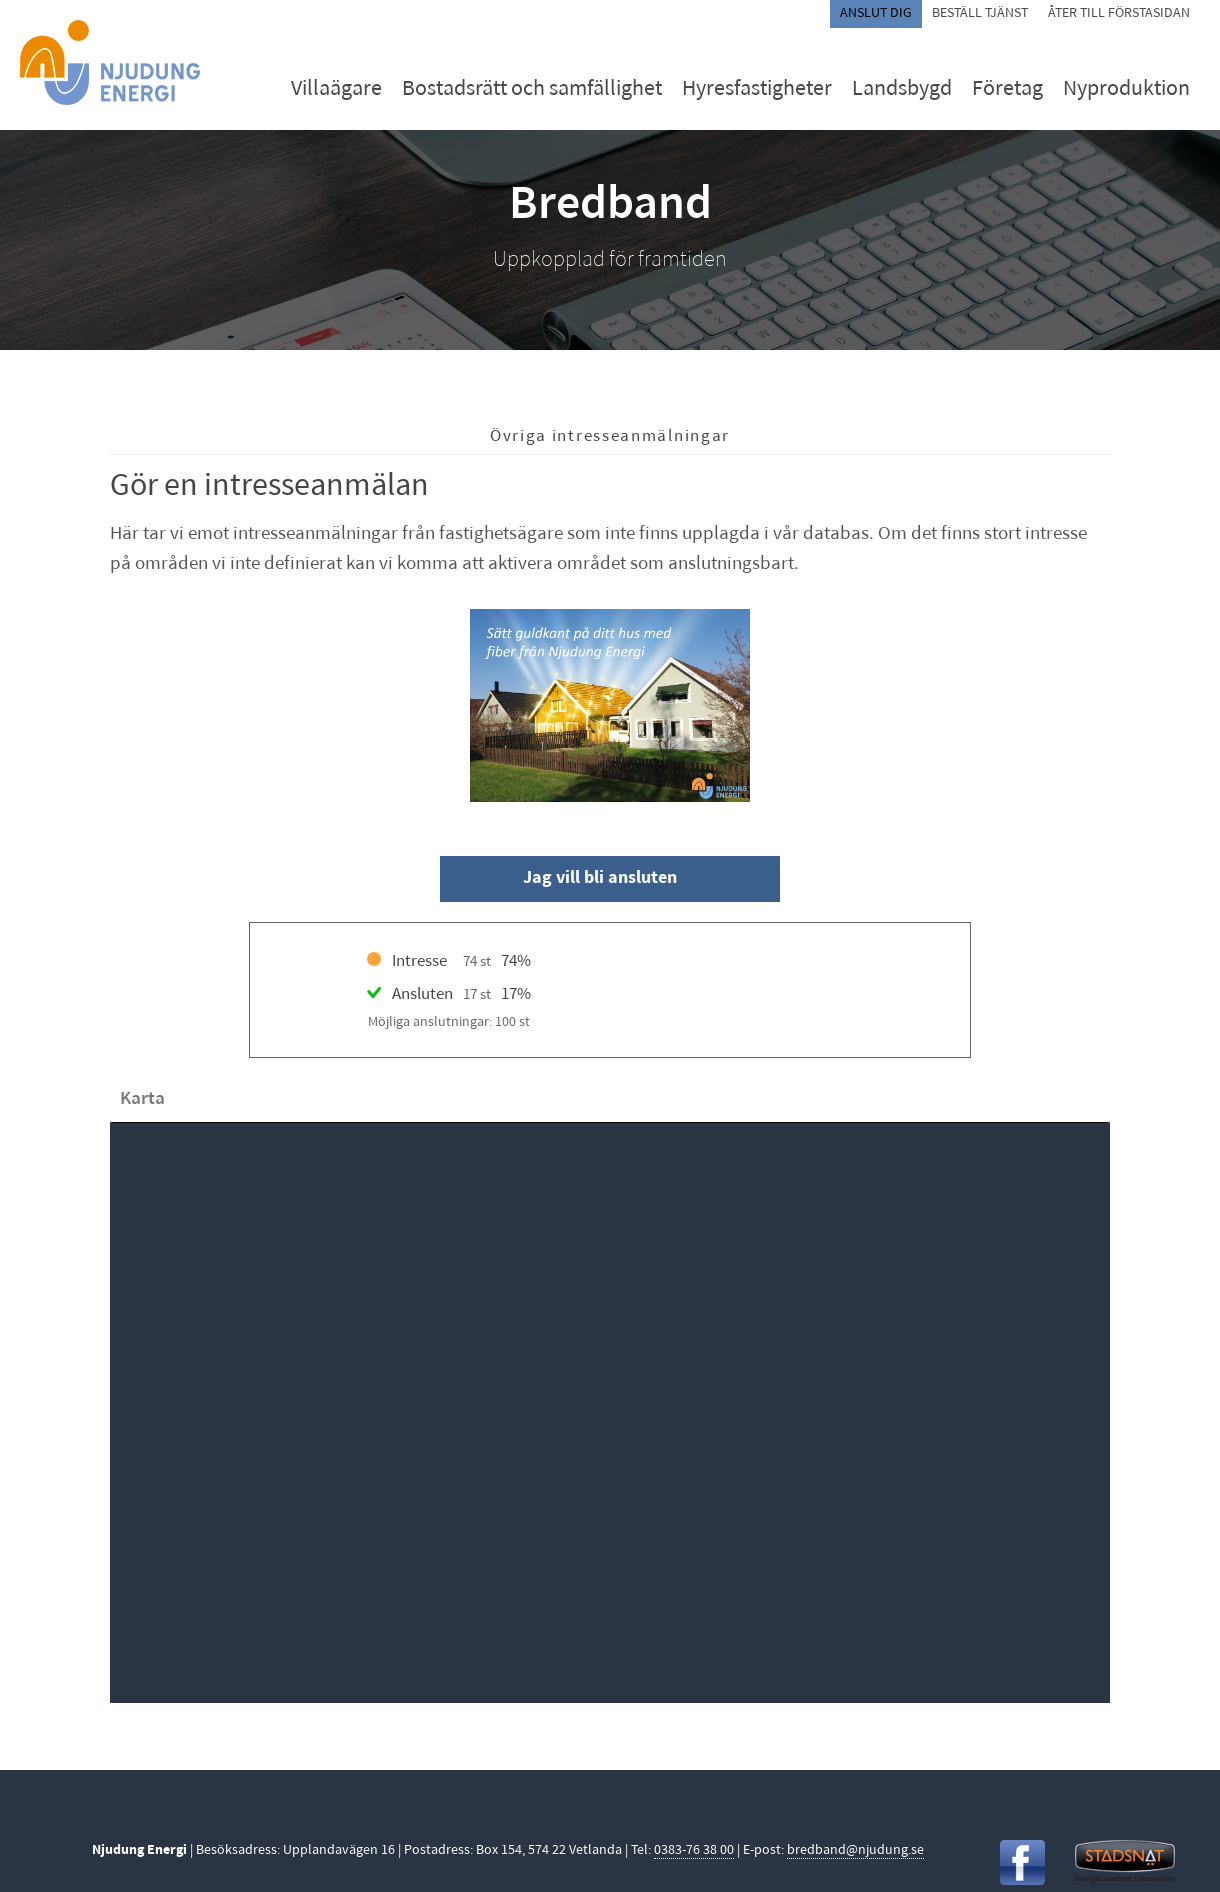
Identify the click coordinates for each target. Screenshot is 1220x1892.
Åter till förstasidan (1119, 13)
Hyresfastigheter (757, 89)
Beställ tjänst (980, 13)
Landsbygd (902, 89)
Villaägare (336, 89)
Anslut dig (876, 13)
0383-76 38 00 (694, 1850)
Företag (1007, 89)
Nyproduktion (1126, 89)
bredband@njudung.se (855, 1850)
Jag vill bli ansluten (600, 878)
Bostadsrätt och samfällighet (532, 89)
